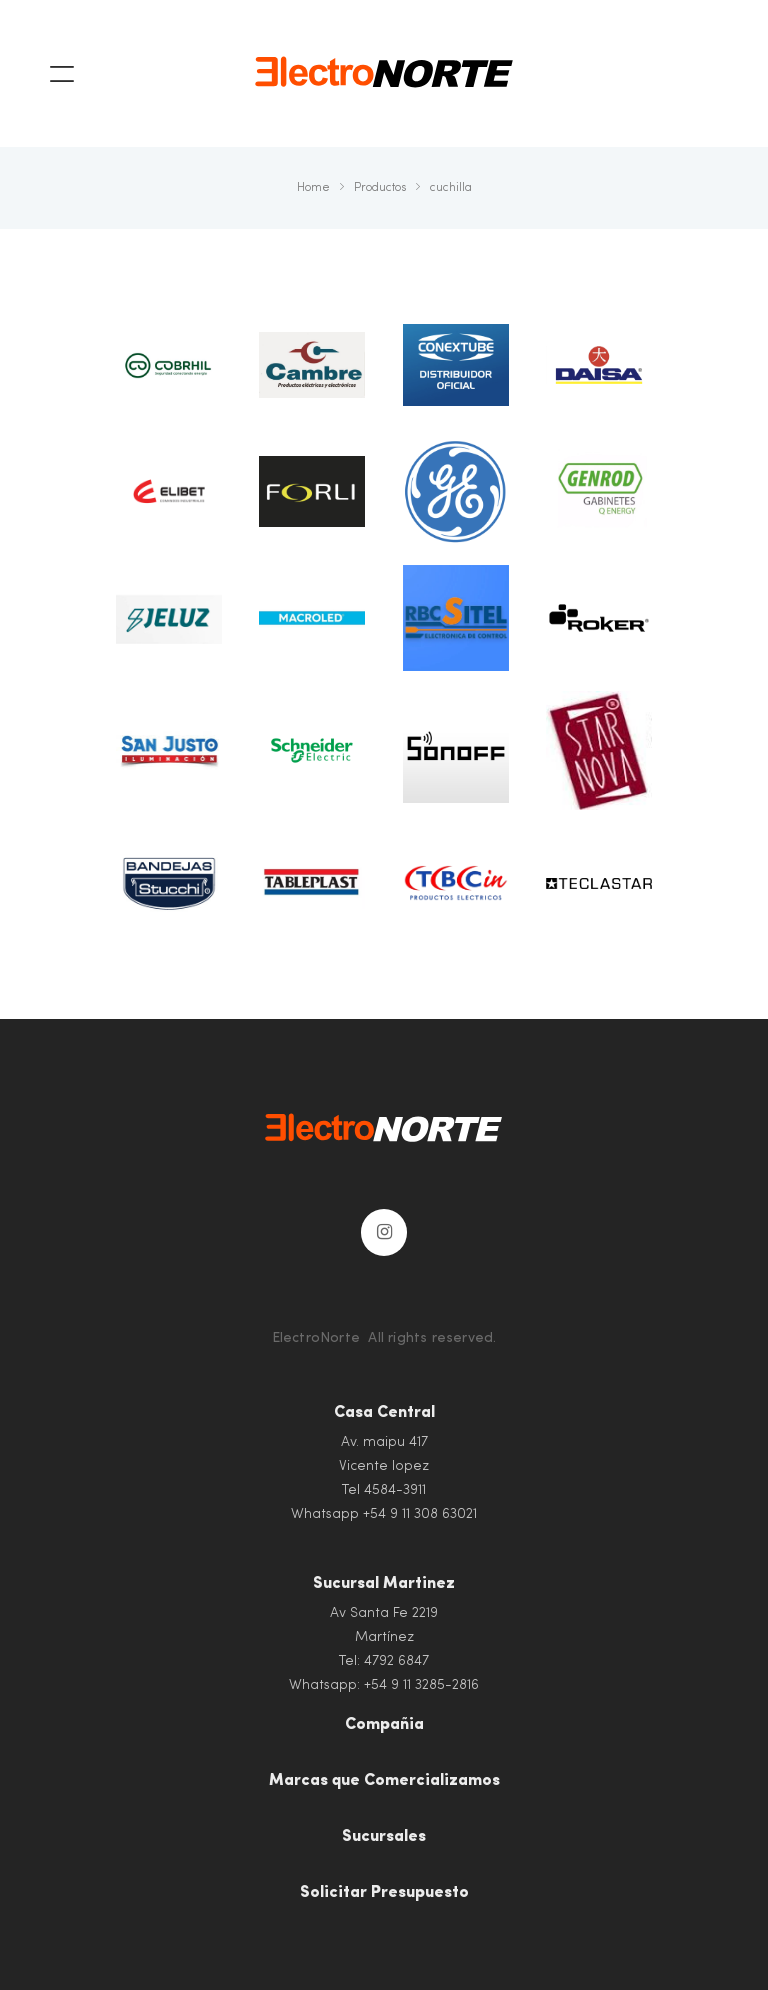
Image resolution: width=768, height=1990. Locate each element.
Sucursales (384, 1837)
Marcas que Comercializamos (384, 1781)
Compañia (384, 1725)
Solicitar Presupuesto (384, 1893)
